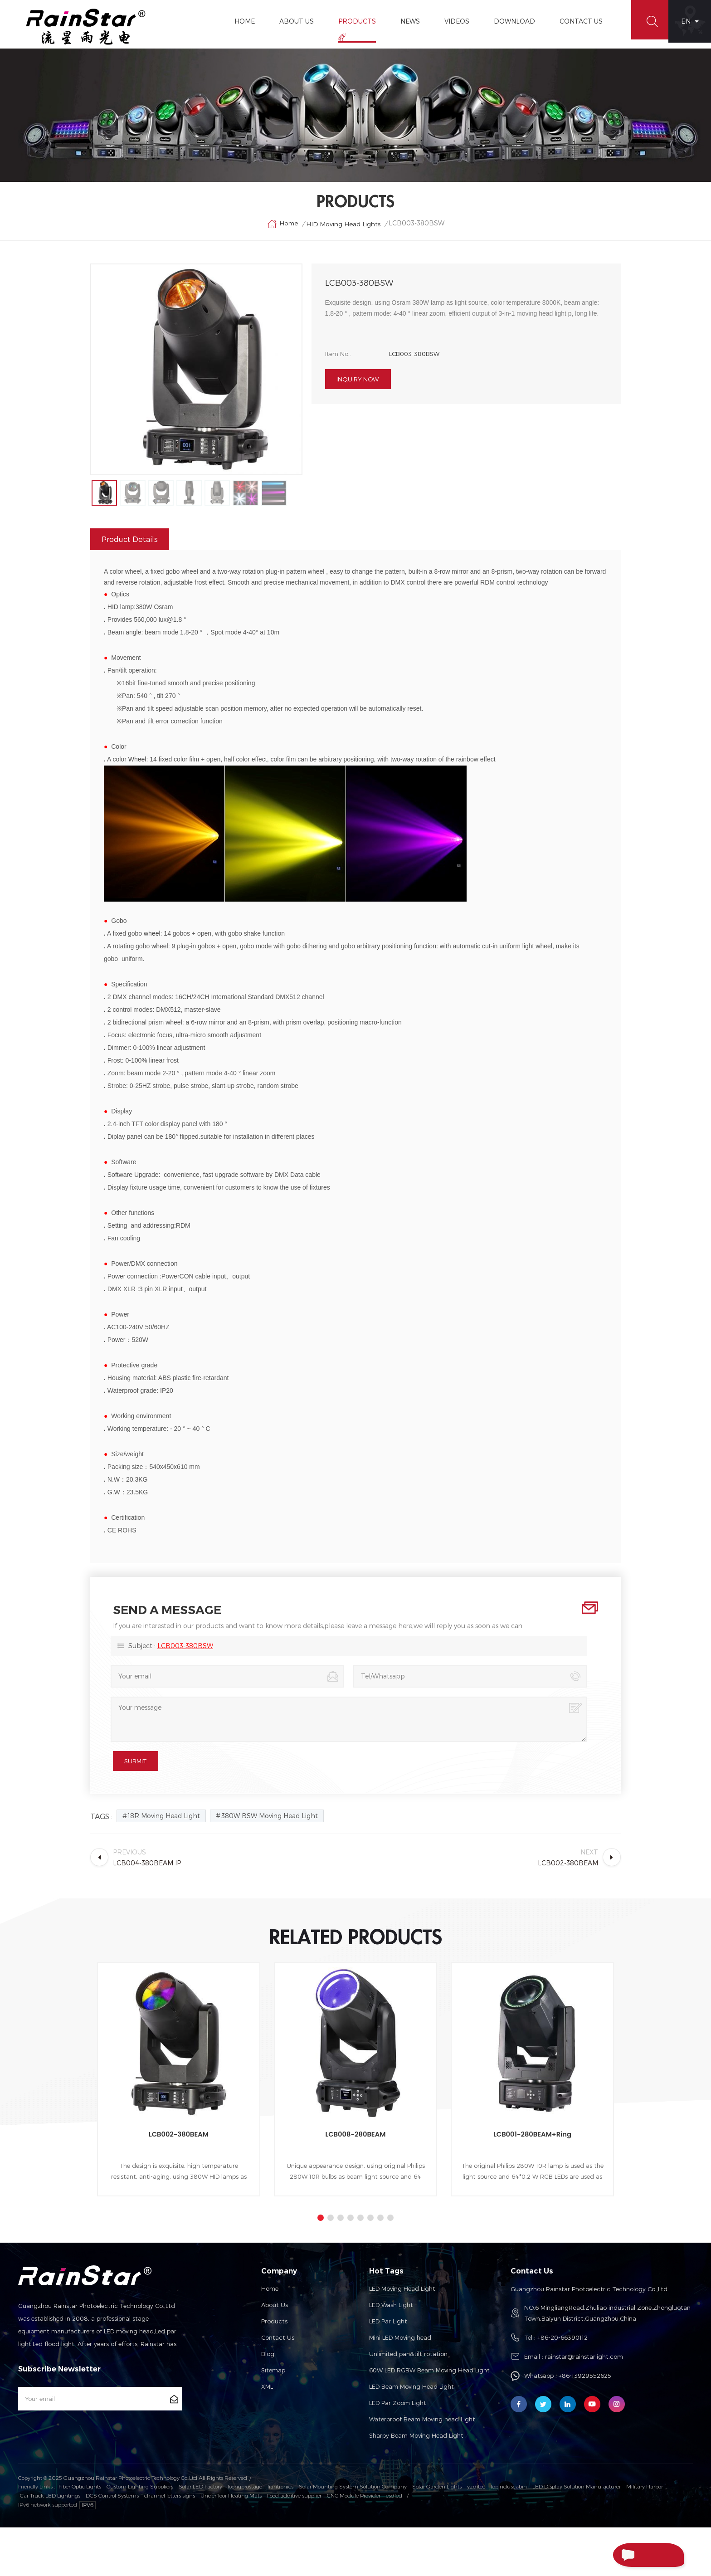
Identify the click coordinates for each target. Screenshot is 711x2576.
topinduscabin (509, 2536)
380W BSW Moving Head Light (269, 1865)
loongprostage (245, 2536)
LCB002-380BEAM (178, 2183)
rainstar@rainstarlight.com (584, 2406)
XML (267, 2435)
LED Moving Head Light (402, 2338)
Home (239, 21)
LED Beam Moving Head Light (411, 2435)
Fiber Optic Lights (79, 2536)
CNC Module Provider (353, 2544)
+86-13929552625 (585, 2425)
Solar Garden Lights (437, 2536)
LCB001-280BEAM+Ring (532, 2183)
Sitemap (273, 2419)
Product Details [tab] (130, 588)
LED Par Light (388, 2370)
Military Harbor (644, 2536)
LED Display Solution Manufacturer (576, 2536)
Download (509, 21)
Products (351, 21)
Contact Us (575, 21)
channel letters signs (169, 2544)
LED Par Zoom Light (397, 2452)
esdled (394, 2544)
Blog (267, 2403)
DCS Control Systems (112, 2544)
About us (274, 2354)
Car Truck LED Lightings (50, 2544)
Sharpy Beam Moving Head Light (416, 2484)
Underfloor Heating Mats (231, 2544)
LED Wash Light (391, 2354)
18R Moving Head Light (164, 1865)
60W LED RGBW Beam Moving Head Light (429, 2419)
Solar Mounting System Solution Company (353, 2536)
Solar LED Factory (200, 2536)
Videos (451, 21)
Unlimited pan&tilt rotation (408, 2403)
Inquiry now (357, 395)
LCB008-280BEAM (355, 2183)
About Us (291, 21)
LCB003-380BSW (185, 1695)
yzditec (476, 2536)
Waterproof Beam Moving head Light (422, 2468)
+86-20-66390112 (562, 2387)
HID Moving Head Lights (343, 235)
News (404, 21)
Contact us (277, 2387)
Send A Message (631, 2555)
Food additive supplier (294, 2544)
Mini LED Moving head (400, 2387)
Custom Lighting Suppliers (140, 2536)
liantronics (280, 2536)
